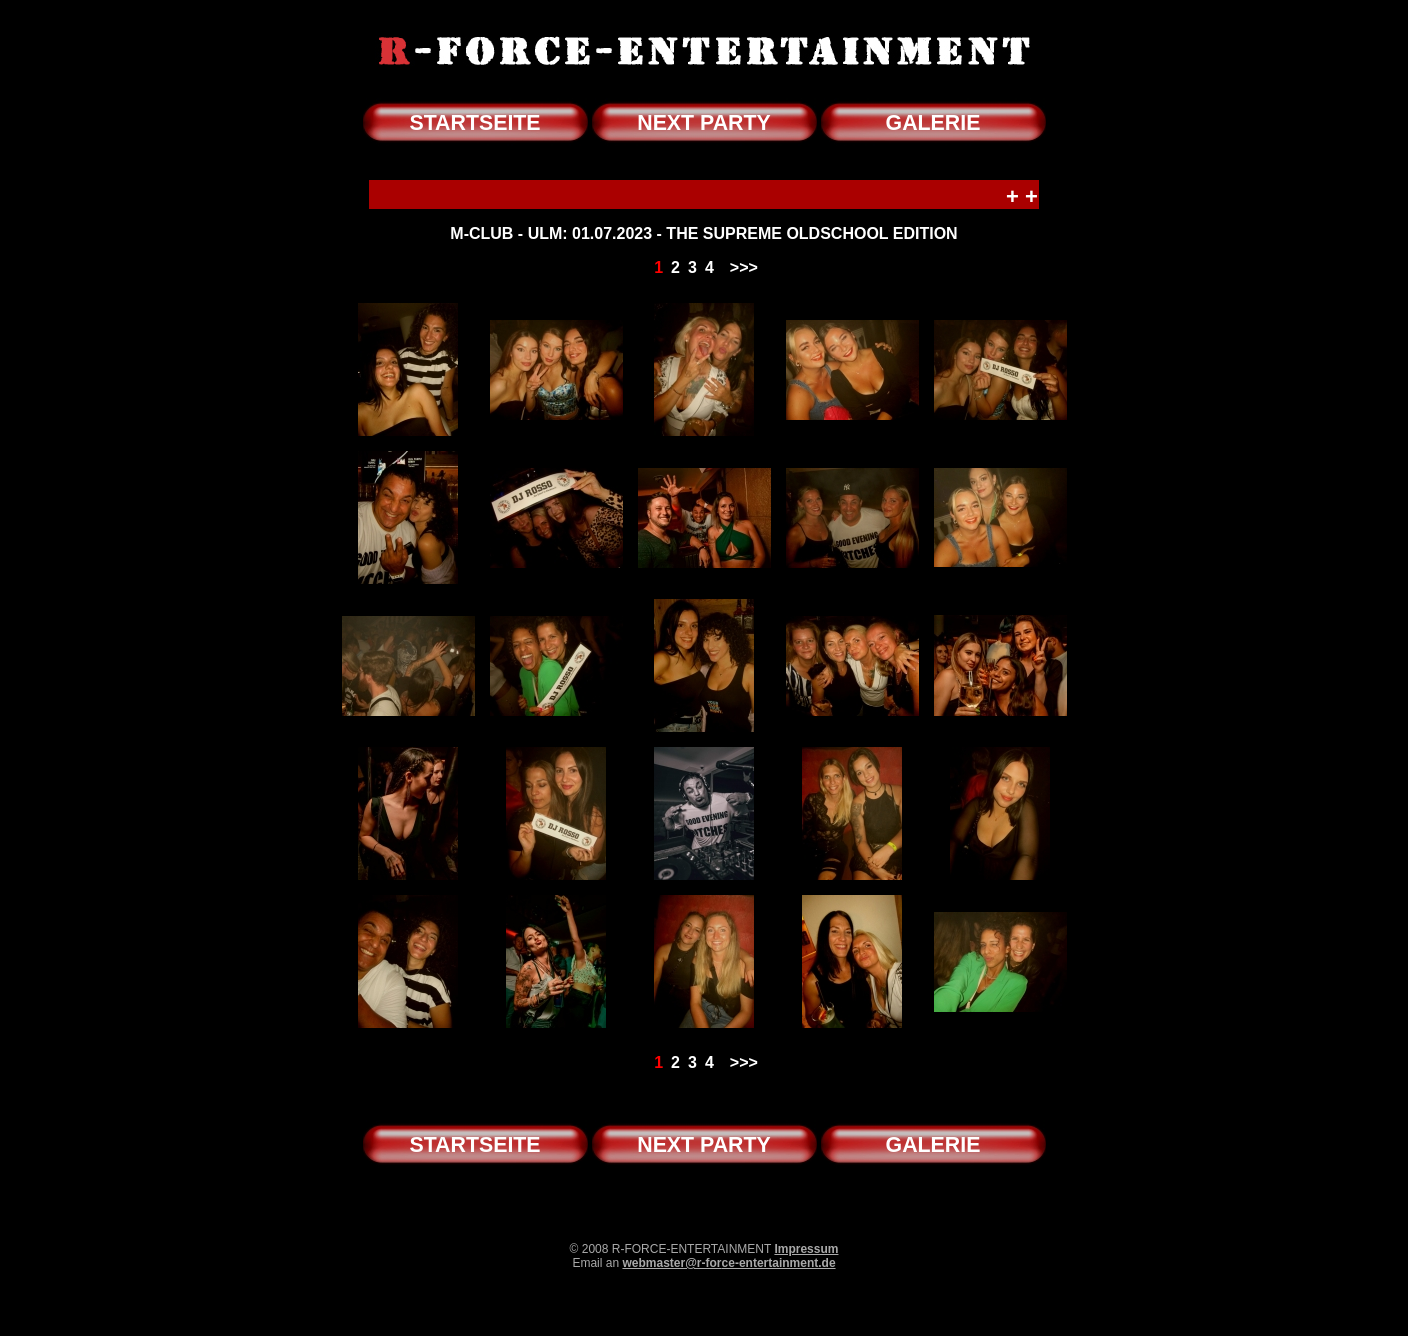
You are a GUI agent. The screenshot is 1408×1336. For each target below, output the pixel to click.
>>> (744, 267)
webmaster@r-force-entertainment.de (728, 1263)
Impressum (806, 1249)
